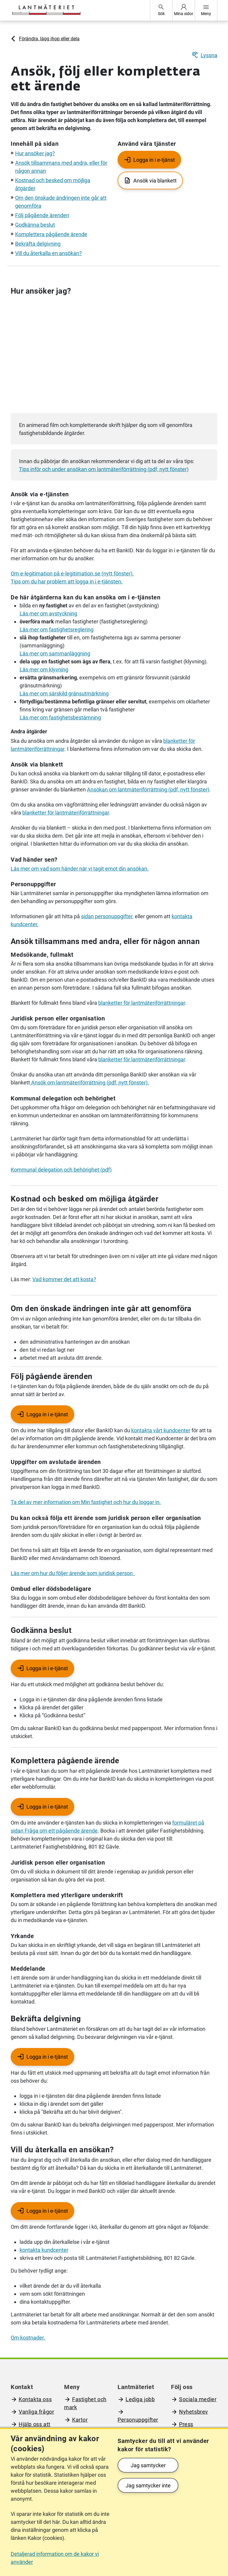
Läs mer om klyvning (44, 669)
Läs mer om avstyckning (48, 613)
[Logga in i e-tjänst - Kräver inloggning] (42, 1414)
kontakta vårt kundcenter (160, 1430)
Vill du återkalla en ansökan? (48, 253)
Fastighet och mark (85, 2403)
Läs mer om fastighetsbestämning (60, 717)
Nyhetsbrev (193, 2412)
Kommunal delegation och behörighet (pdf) (61, 1170)
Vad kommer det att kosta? (64, 1279)
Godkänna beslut (35, 225)
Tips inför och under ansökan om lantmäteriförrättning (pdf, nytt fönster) (104, 469)
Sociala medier (197, 2399)
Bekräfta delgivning (38, 244)
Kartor (80, 2420)
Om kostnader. (28, 2338)
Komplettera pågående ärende (51, 234)
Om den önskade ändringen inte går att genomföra (101, 1308)
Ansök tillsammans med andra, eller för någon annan (105, 941)
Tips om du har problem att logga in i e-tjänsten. (67, 581)
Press (186, 2424)
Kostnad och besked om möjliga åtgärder (84, 1198)
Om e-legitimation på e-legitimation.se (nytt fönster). (72, 573)
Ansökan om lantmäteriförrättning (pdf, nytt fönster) (148, 789)
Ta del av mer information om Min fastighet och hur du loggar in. (86, 1502)
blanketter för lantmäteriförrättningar (65, 812)
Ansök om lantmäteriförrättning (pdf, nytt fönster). (89, 1082)
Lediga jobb (140, 2399)
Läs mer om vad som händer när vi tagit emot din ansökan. (80, 868)
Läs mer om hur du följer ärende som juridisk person (73, 1573)
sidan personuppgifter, (107, 916)
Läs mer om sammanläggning (55, 653)
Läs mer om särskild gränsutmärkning (64, 693)
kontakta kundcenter (44, 2250)
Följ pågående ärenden (42, 215)
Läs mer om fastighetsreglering (57, 629)
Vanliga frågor (36, 2412)
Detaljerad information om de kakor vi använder (55, 2558)
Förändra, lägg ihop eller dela (49, 38)
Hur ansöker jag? (35, 153)
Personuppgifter (138, 2420)
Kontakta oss (35, 2399)
